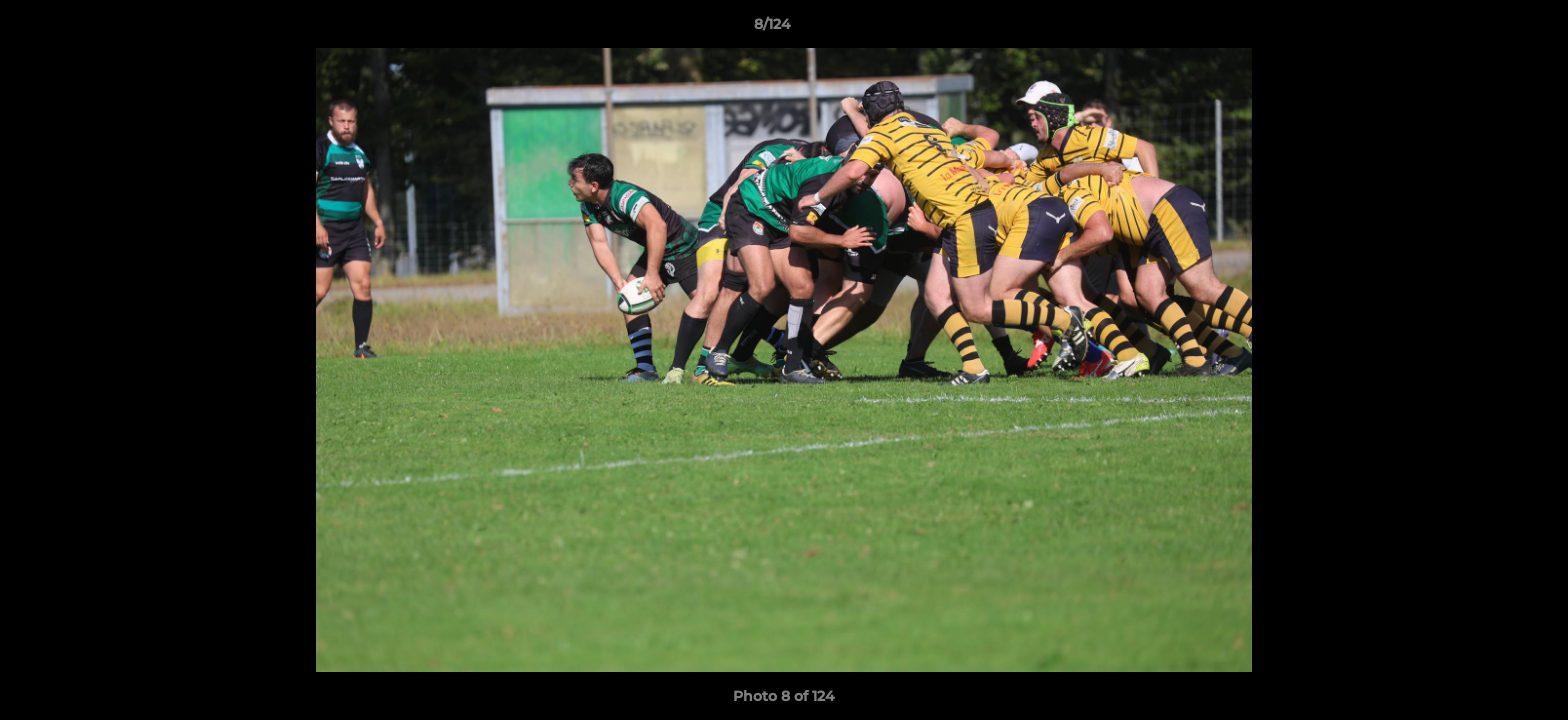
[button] (1484, 29)
